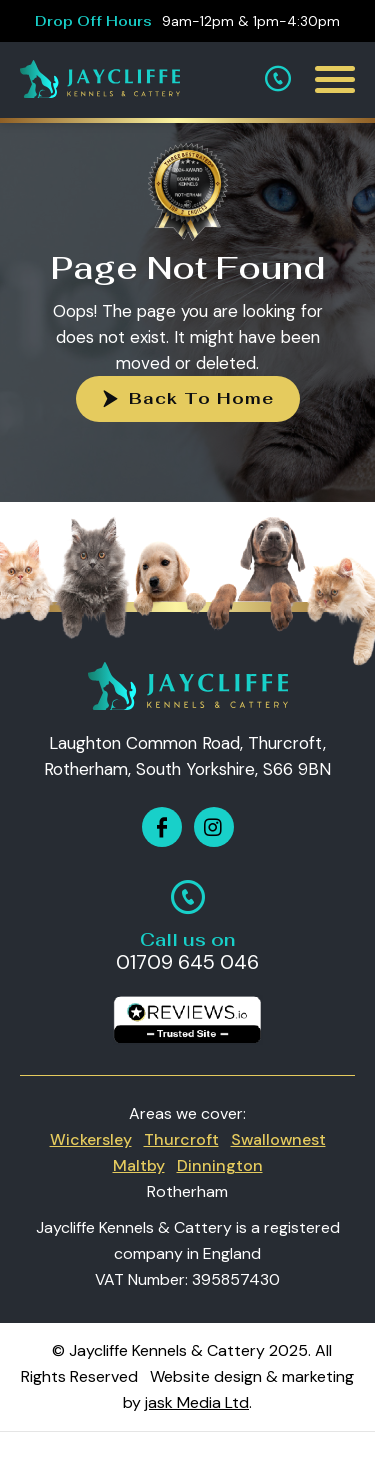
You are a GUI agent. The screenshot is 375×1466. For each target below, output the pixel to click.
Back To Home (201, 398)
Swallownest (278, 1139)
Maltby (139, 1165)
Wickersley (91, 1139)
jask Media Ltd (197, 1402)
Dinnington (220, 1165)
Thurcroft (181, 1139)
